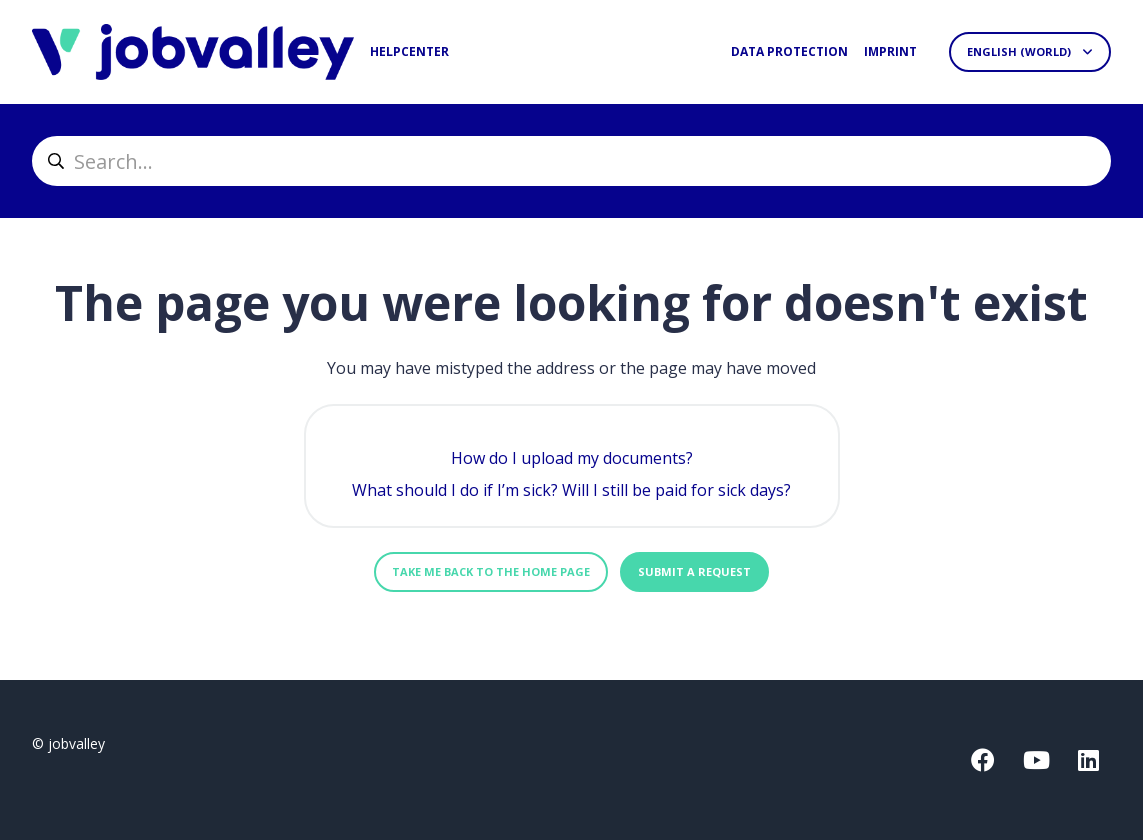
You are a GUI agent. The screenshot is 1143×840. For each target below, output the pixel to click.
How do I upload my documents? (572, 458)
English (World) (1020, 51)
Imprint (890, 51)
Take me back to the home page (491, 571)
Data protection (789, 51)
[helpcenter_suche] (571, 161)
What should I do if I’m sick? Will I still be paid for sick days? (571, 490)
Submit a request (694, 571)
